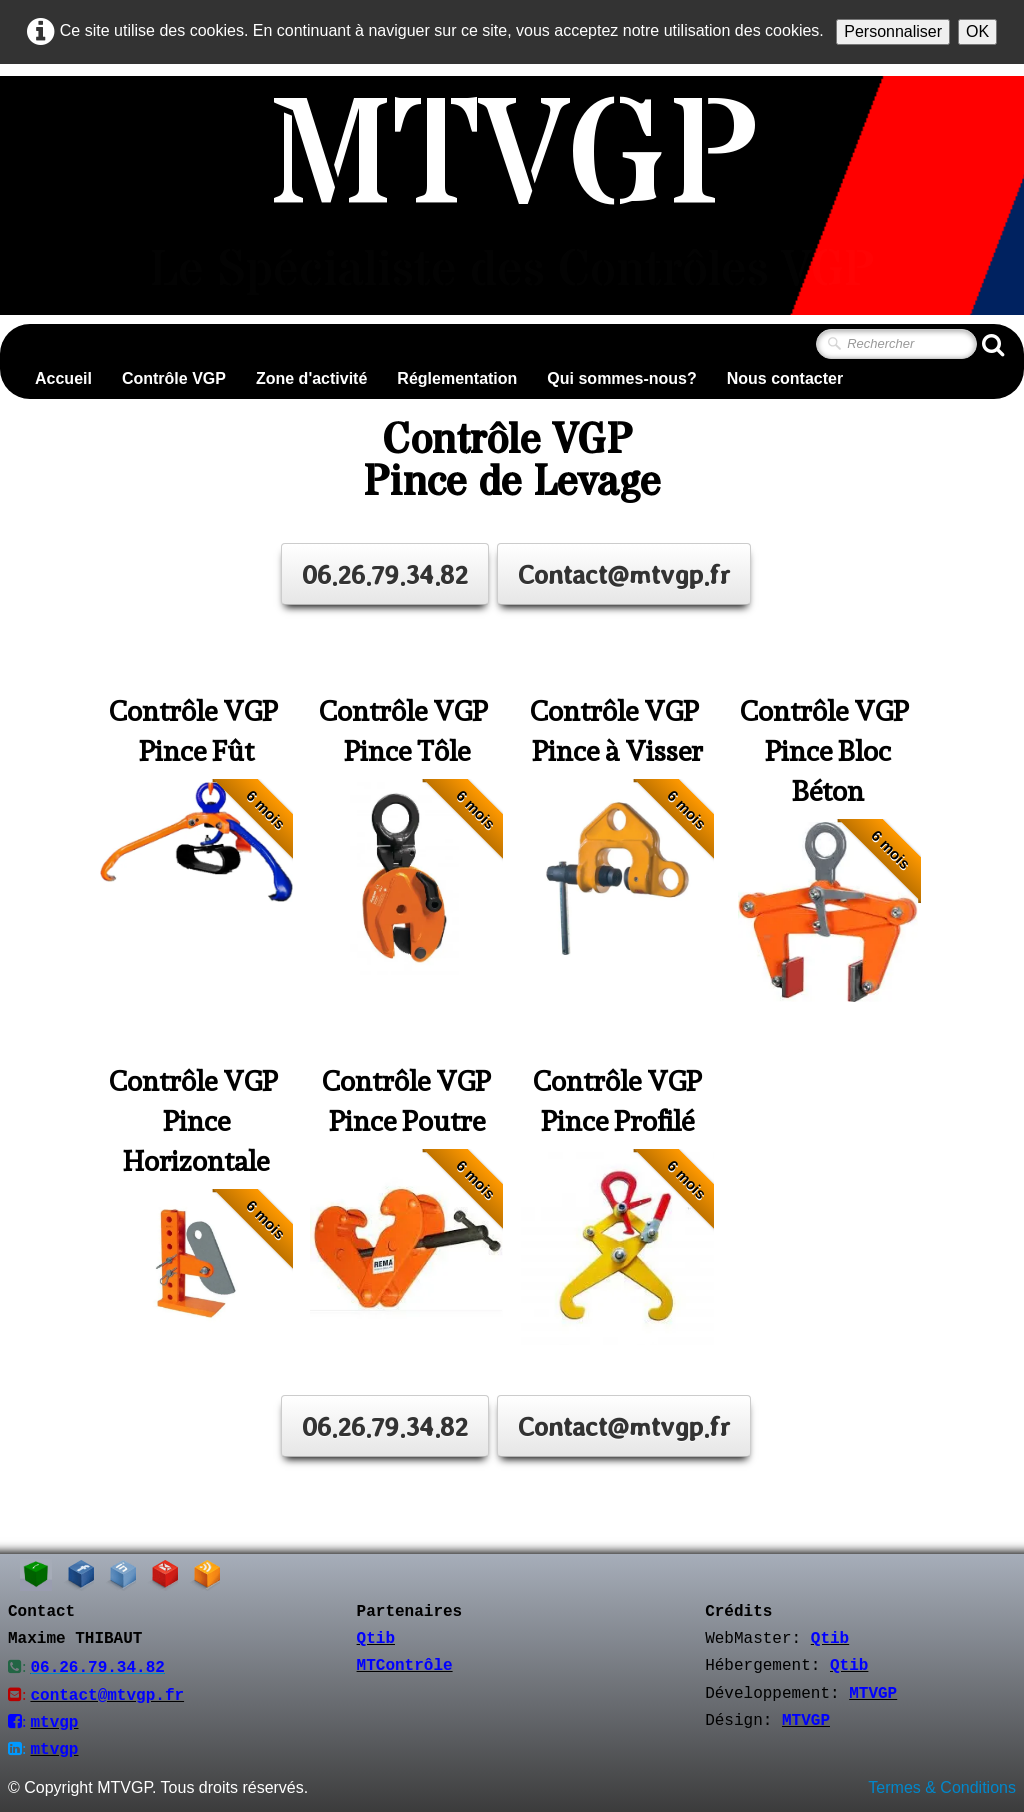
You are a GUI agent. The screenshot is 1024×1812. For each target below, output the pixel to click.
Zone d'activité (311, 378)
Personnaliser (893, 31)
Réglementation (457, 378)
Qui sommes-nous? (621, 378)
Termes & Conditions (942, 1785)
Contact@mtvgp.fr (624, 574)
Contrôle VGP (174, 378)
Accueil (63, 378)
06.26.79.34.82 (385, 574)
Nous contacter (785, 378)
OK (977, 31)
